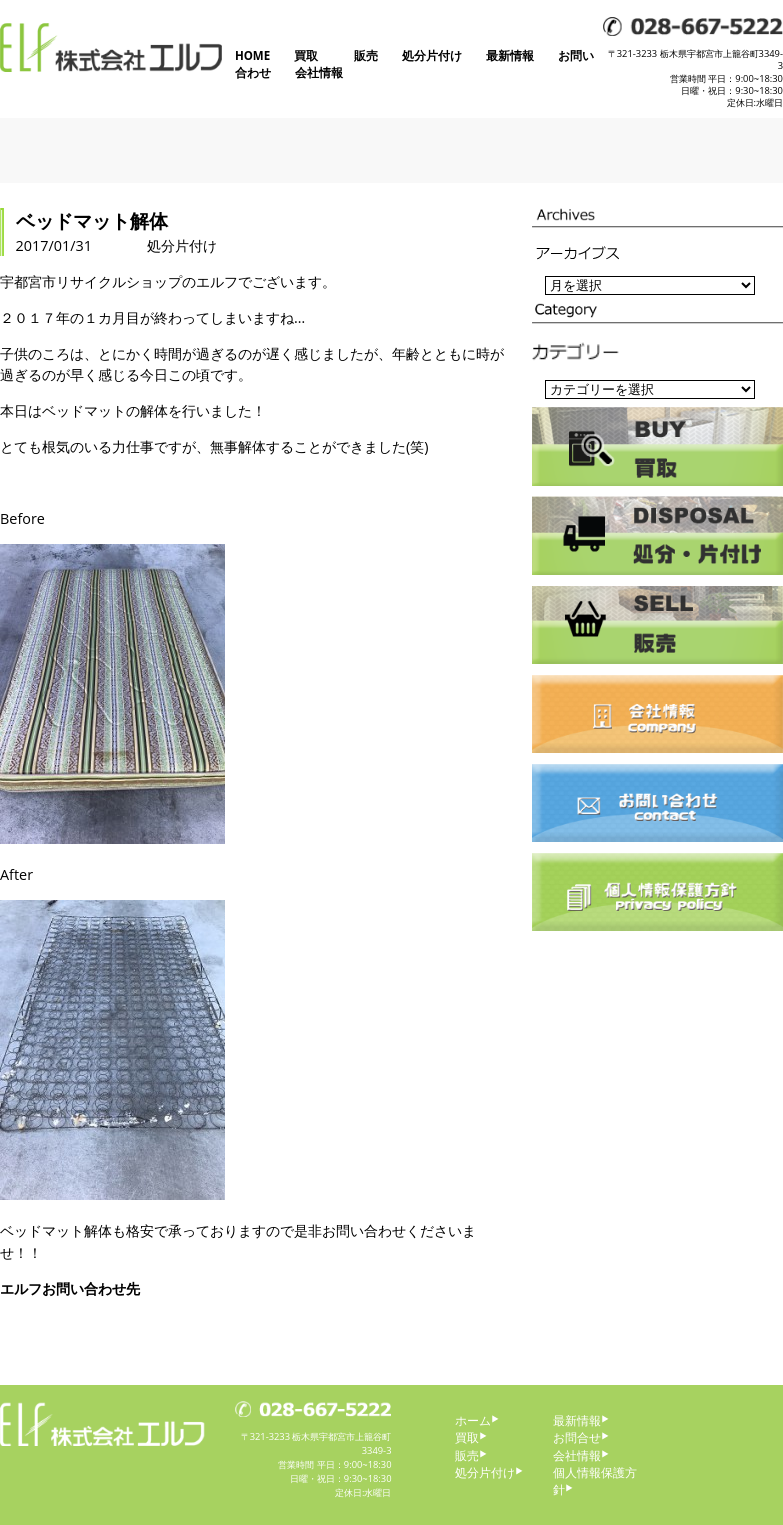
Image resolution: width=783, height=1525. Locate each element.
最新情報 (510, 55)
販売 (366, 55)
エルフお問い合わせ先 (70, 1288)
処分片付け (432, 55)
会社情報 (319, 72)
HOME (252, 55)
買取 (306, 55)
